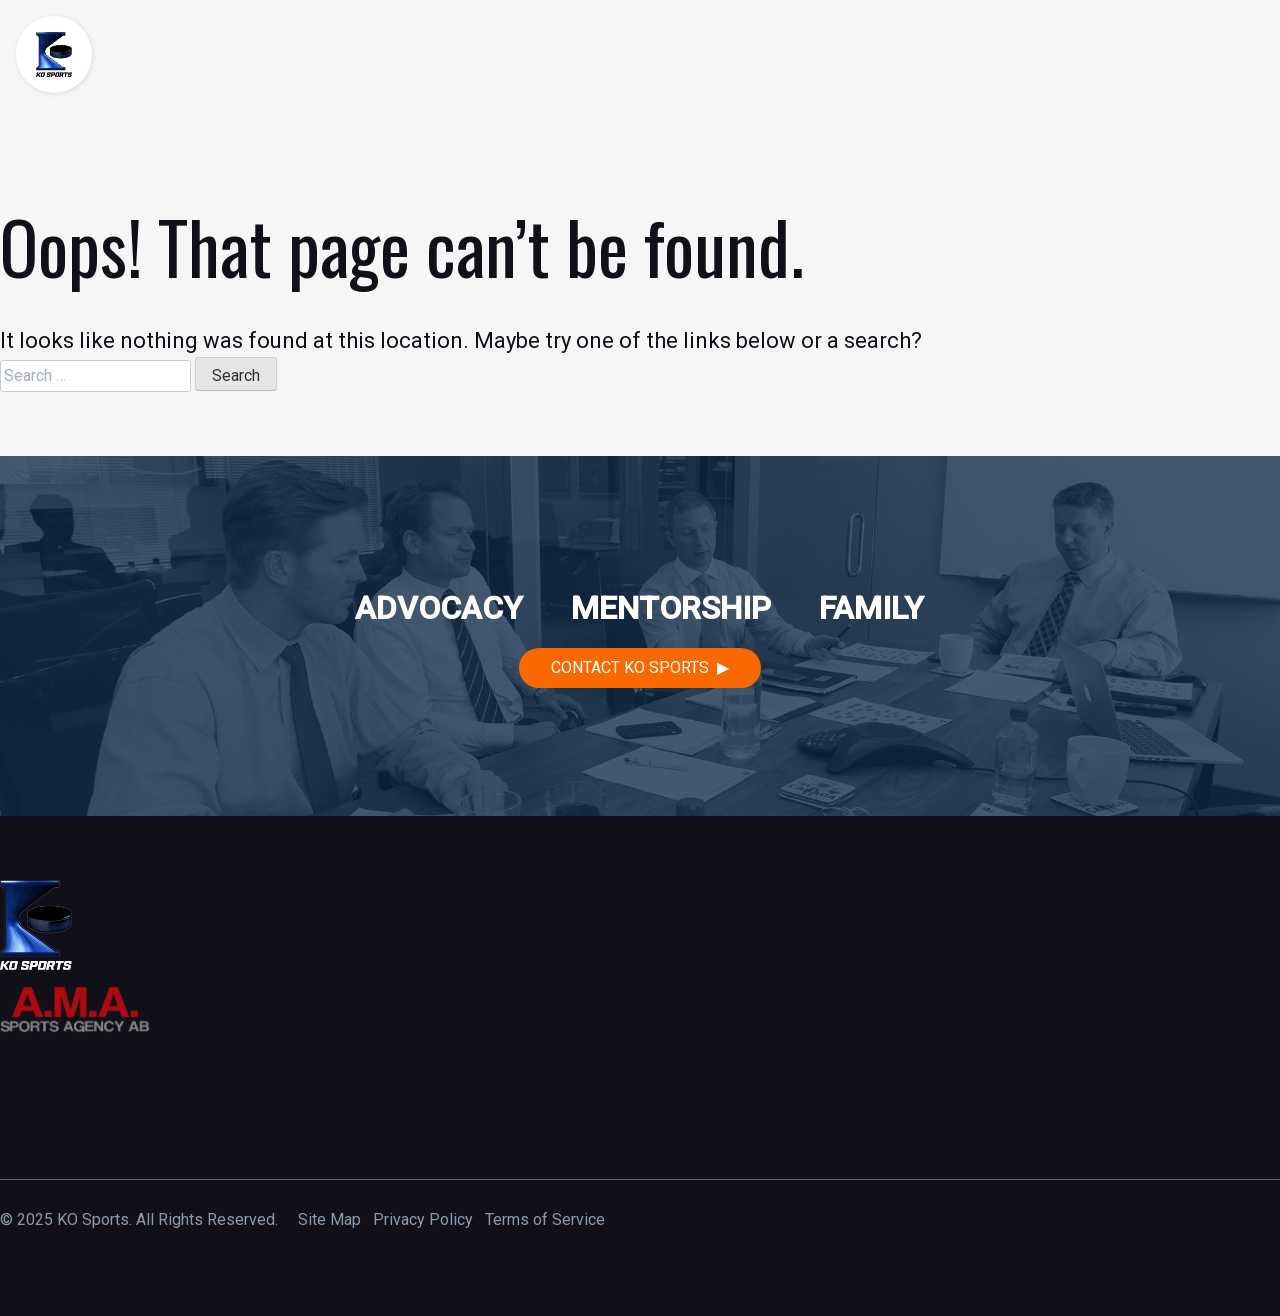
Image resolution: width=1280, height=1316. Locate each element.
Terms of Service (545, 1219)
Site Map (329, 1219)
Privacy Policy (423, 1219)
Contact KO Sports (630, 667)
